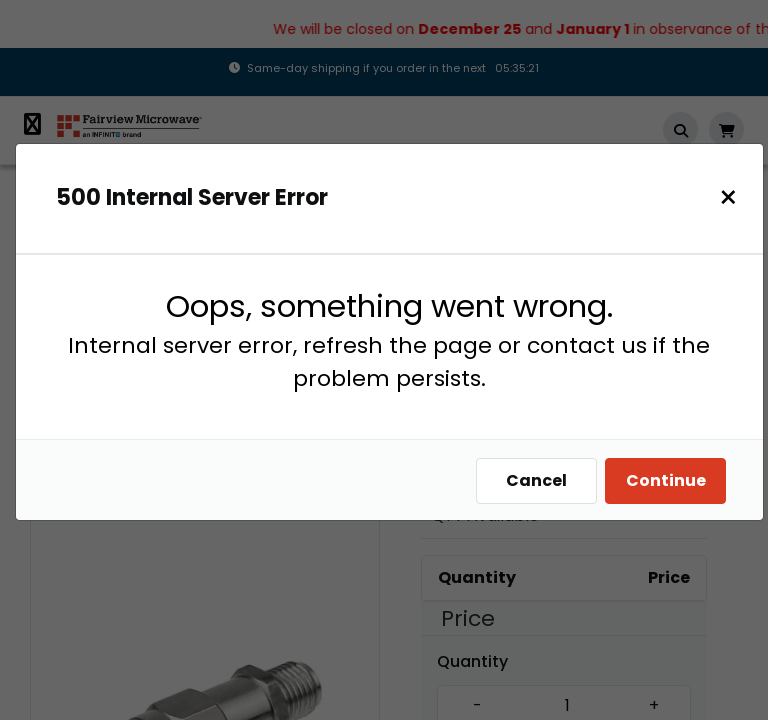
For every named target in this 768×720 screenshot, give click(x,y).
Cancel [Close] (536, 480)
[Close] (728, 197)
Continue (666, 480)
